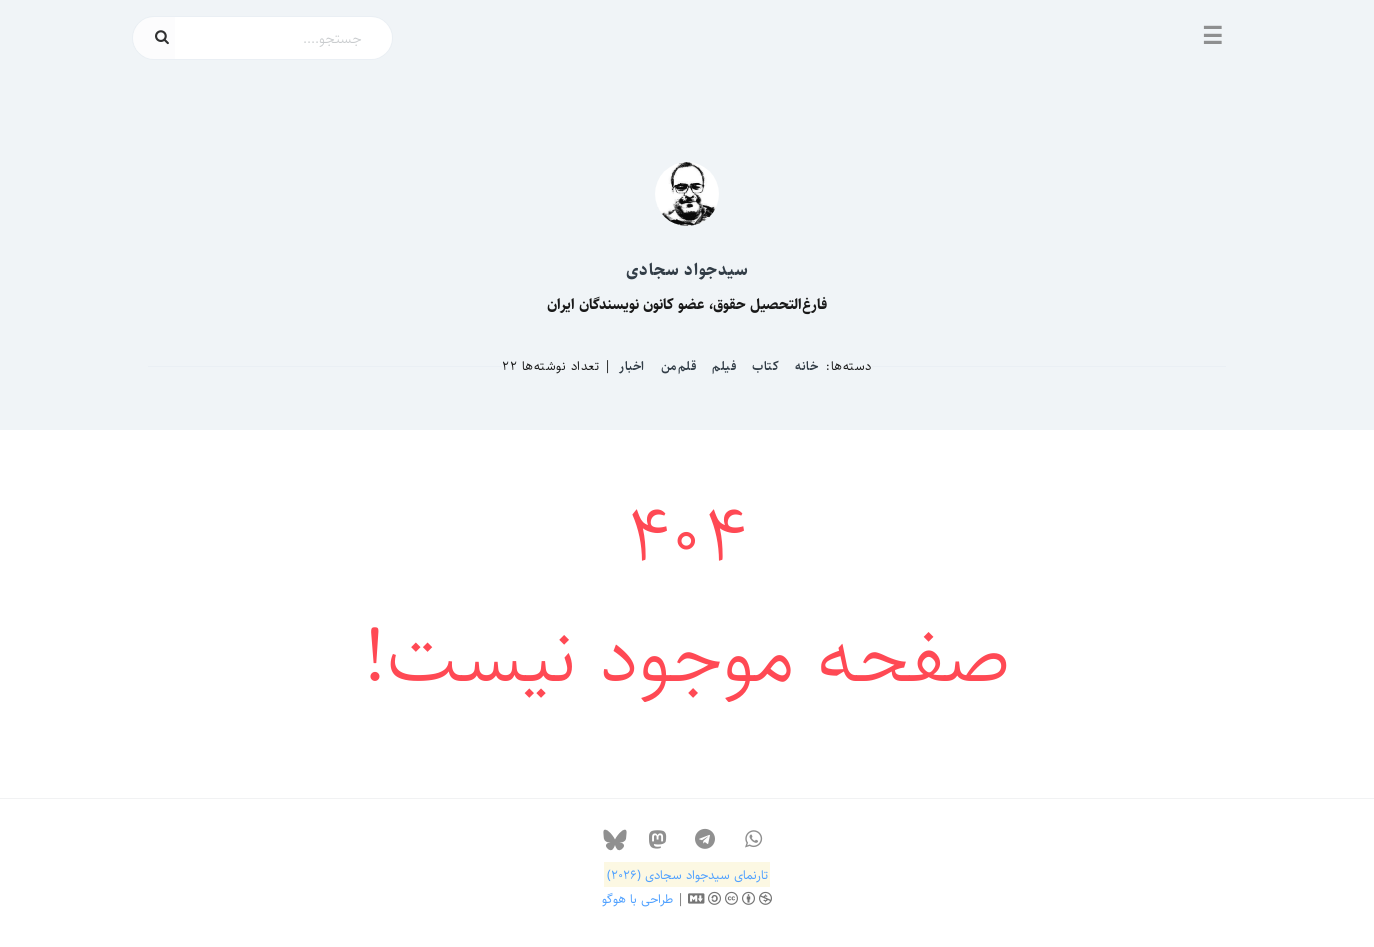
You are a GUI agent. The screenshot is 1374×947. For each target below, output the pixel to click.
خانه (806, 366)
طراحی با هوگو (637, 899)
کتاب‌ (765, 366)
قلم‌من (679, 366)
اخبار (632, 366)
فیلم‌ (724, 366)
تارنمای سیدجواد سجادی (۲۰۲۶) (687, 875)
